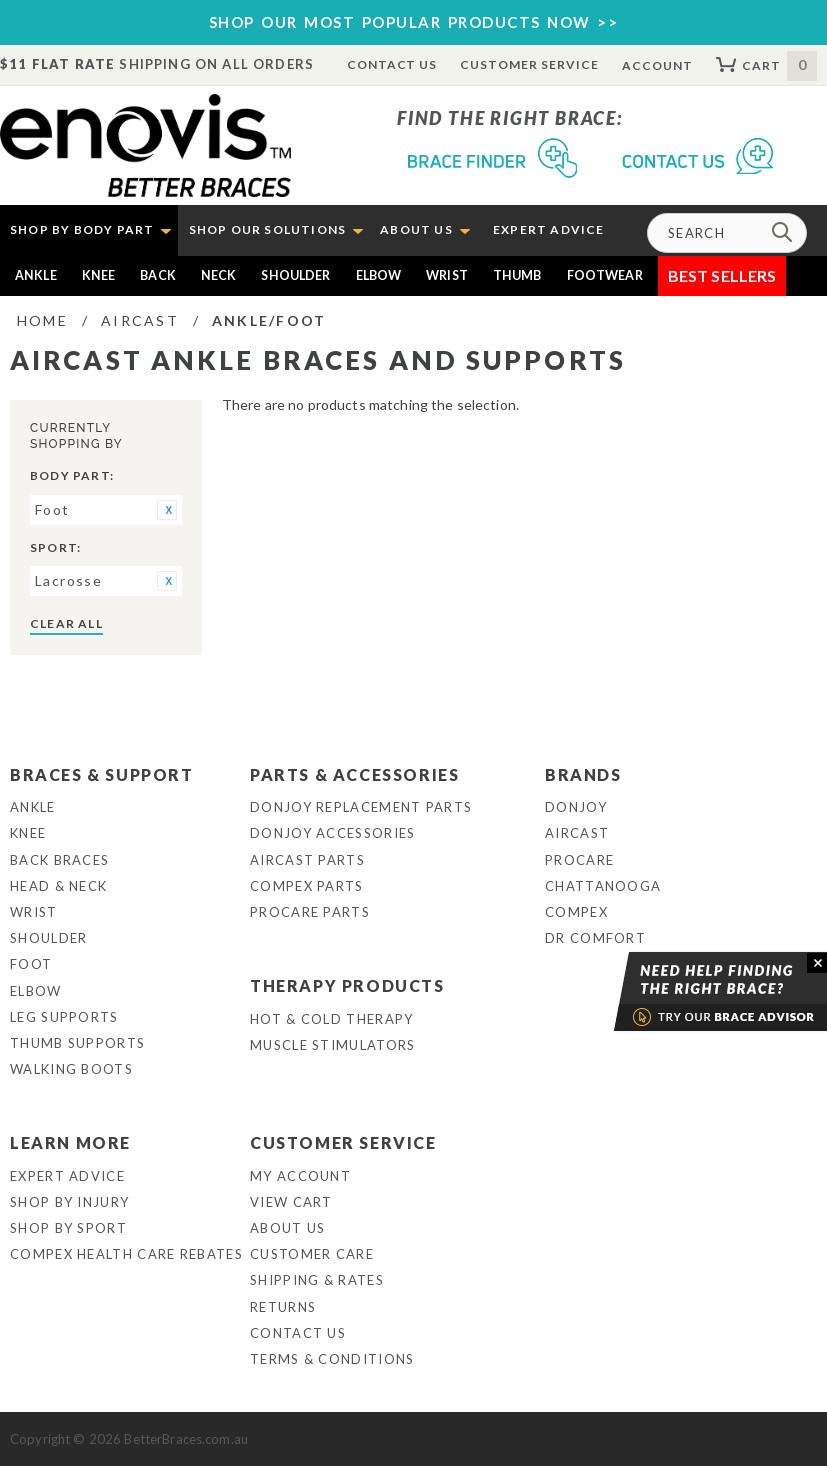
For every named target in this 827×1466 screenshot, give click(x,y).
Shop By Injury (69, 1202)
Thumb (517, 275)
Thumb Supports (77, 1043)
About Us (287, 1228)
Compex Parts (307, 886)
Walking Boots (71, 1069)
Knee (99, 275)
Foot (31, 964)
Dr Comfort (595, 938)
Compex (576, 912)
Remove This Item (167, 510)
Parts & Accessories (354, 774)
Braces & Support (102, 774)
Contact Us (392, 64)
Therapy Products (347, 985)
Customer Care (312, 1254)
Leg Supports (64, 1017)
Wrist (447, 275)
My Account (300, 1176)
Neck (219, 275)
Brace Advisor (695, 992)
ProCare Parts (310, 912)
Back (158, 275)
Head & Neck (58, 886)
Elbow (379, 275)
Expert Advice (67, 1176)
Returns (283, 1307)
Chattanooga (603, 886)
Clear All (66, 623)
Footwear (605, 275)
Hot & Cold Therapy (331, 1019)
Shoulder (295, 275)
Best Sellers (722, 275)
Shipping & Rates (317, 1280)
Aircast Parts (307, 860)
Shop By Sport (68, 1228)
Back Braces (59, 860)
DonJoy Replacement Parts (361, 807)
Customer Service (529, 64)
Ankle (36, 275)
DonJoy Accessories (332, 833)
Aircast (577, 833)
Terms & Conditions (332, 1359)
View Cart (291, 1202)
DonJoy (576, 807)
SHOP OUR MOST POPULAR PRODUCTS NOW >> (414, 22)
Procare (579, 860)
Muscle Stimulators (332, 1045)
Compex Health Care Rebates (126, 1254)
